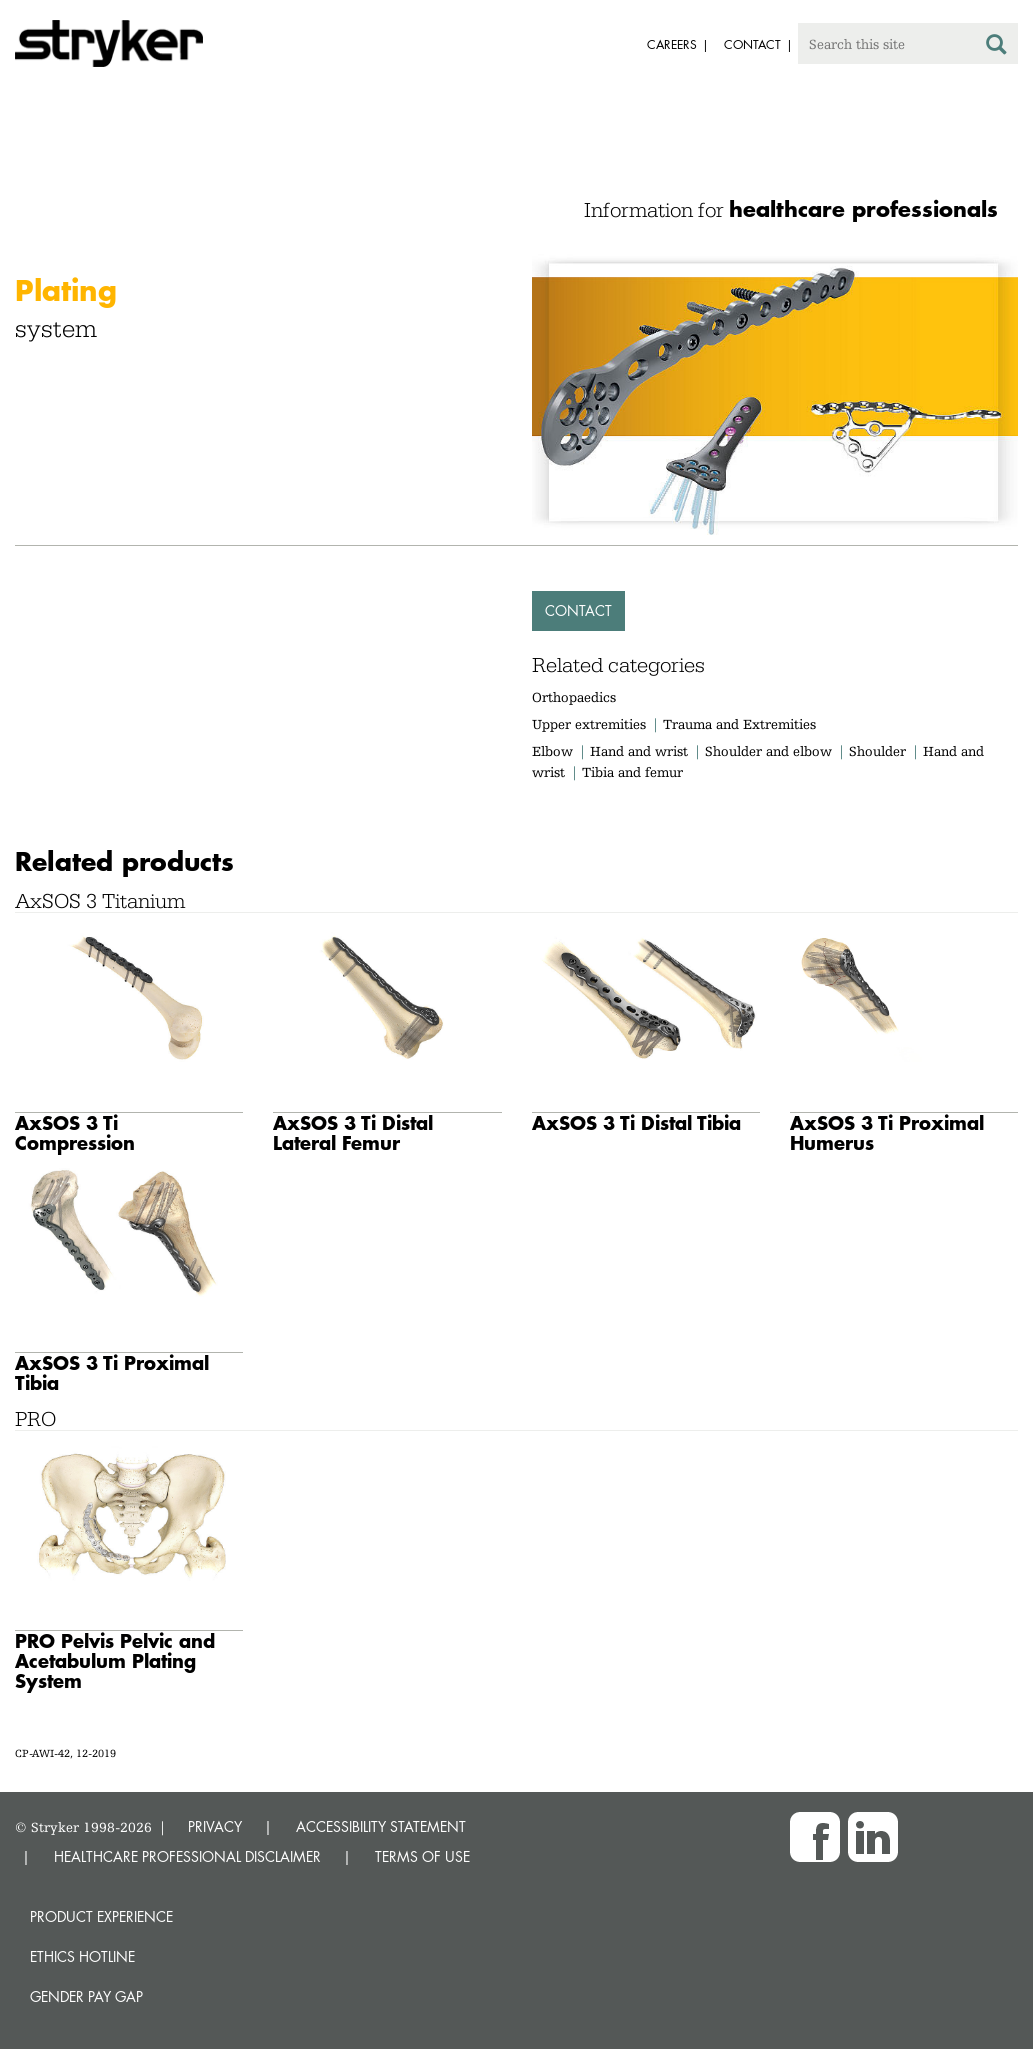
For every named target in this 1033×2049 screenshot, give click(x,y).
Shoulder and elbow (768, 751)
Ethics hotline (82, 1956)
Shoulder (877, 751)
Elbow (552, 751)
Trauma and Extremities (739, 724)
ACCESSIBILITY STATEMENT (381, 1826)
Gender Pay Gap (86, 1996)
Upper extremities (589, 724)
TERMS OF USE (422, 1856)
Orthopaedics (574, 697)
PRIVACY (215, 1826)
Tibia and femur (632, 772)
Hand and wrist (639, 751)
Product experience (101, 1916)
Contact (578, 610)
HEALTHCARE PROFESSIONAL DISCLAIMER (187, 1856)
